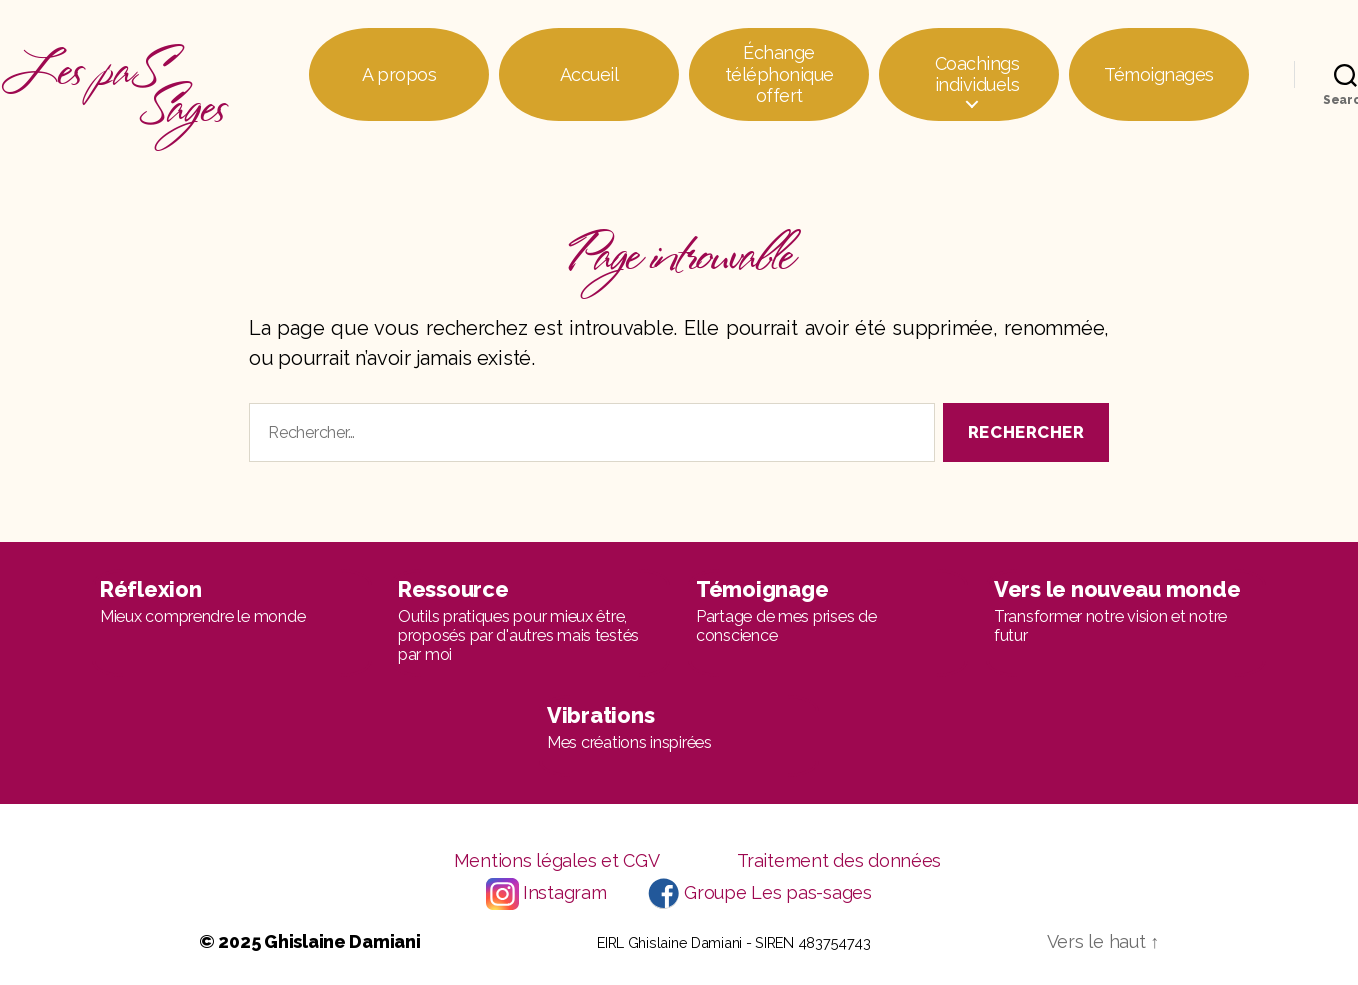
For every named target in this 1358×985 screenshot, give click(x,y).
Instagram (565, 892)
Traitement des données (839, 860)
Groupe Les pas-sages (778, 892)
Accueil (589, 74)
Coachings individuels (977, 74)
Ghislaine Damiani (342, 941)
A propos (399, 74)
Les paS (113, 74)
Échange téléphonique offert (779, 74)
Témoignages (1159, 74)
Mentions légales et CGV (557, 860)
